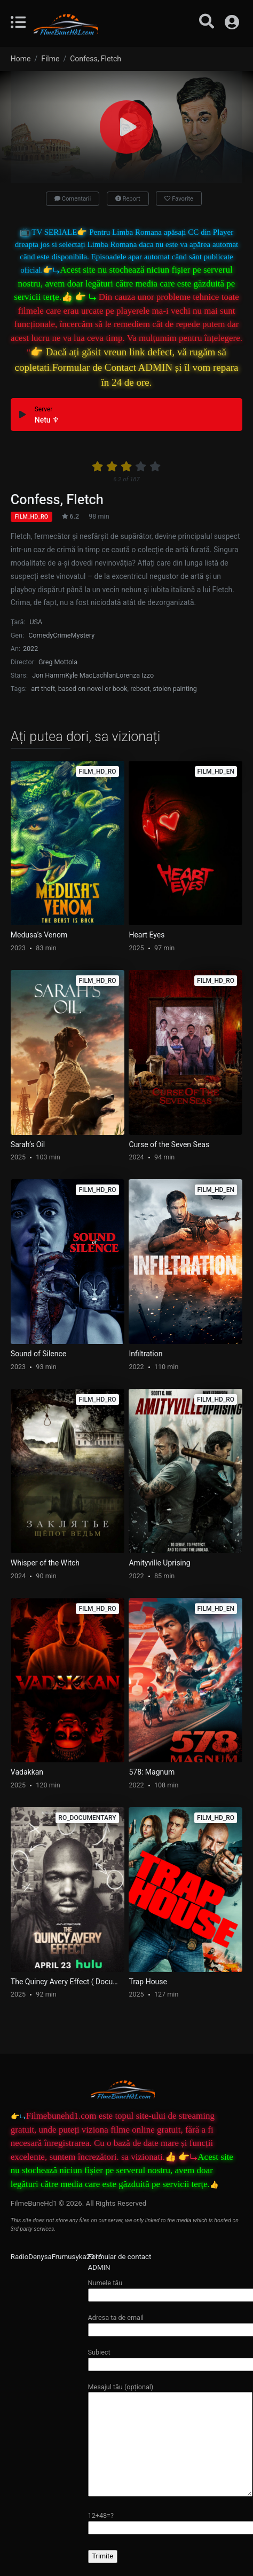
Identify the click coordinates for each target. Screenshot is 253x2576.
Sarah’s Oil (28, 1144)
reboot (139, 689)
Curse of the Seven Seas (169, 1144)
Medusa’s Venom (39, 935)
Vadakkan (27, 1772)
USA (35, 622)
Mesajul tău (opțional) (170, 2440)
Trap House (148, 1981)
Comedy (40, 635)
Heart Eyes (146, 935)
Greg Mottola (57, 662)
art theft (43, 689)
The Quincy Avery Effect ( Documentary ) (67, 1981)
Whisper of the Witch (45, 1563)
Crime (61, 635)
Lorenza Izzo (135, 675)
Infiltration (145, 1353)
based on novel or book (93, 689)
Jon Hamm (48, 675)
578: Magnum (152, 1772)
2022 (30, 649)
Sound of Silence (38, 1353)
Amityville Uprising (159, 1563)
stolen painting (175, 689)
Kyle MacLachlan (90, 675)
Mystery (83, 635)
